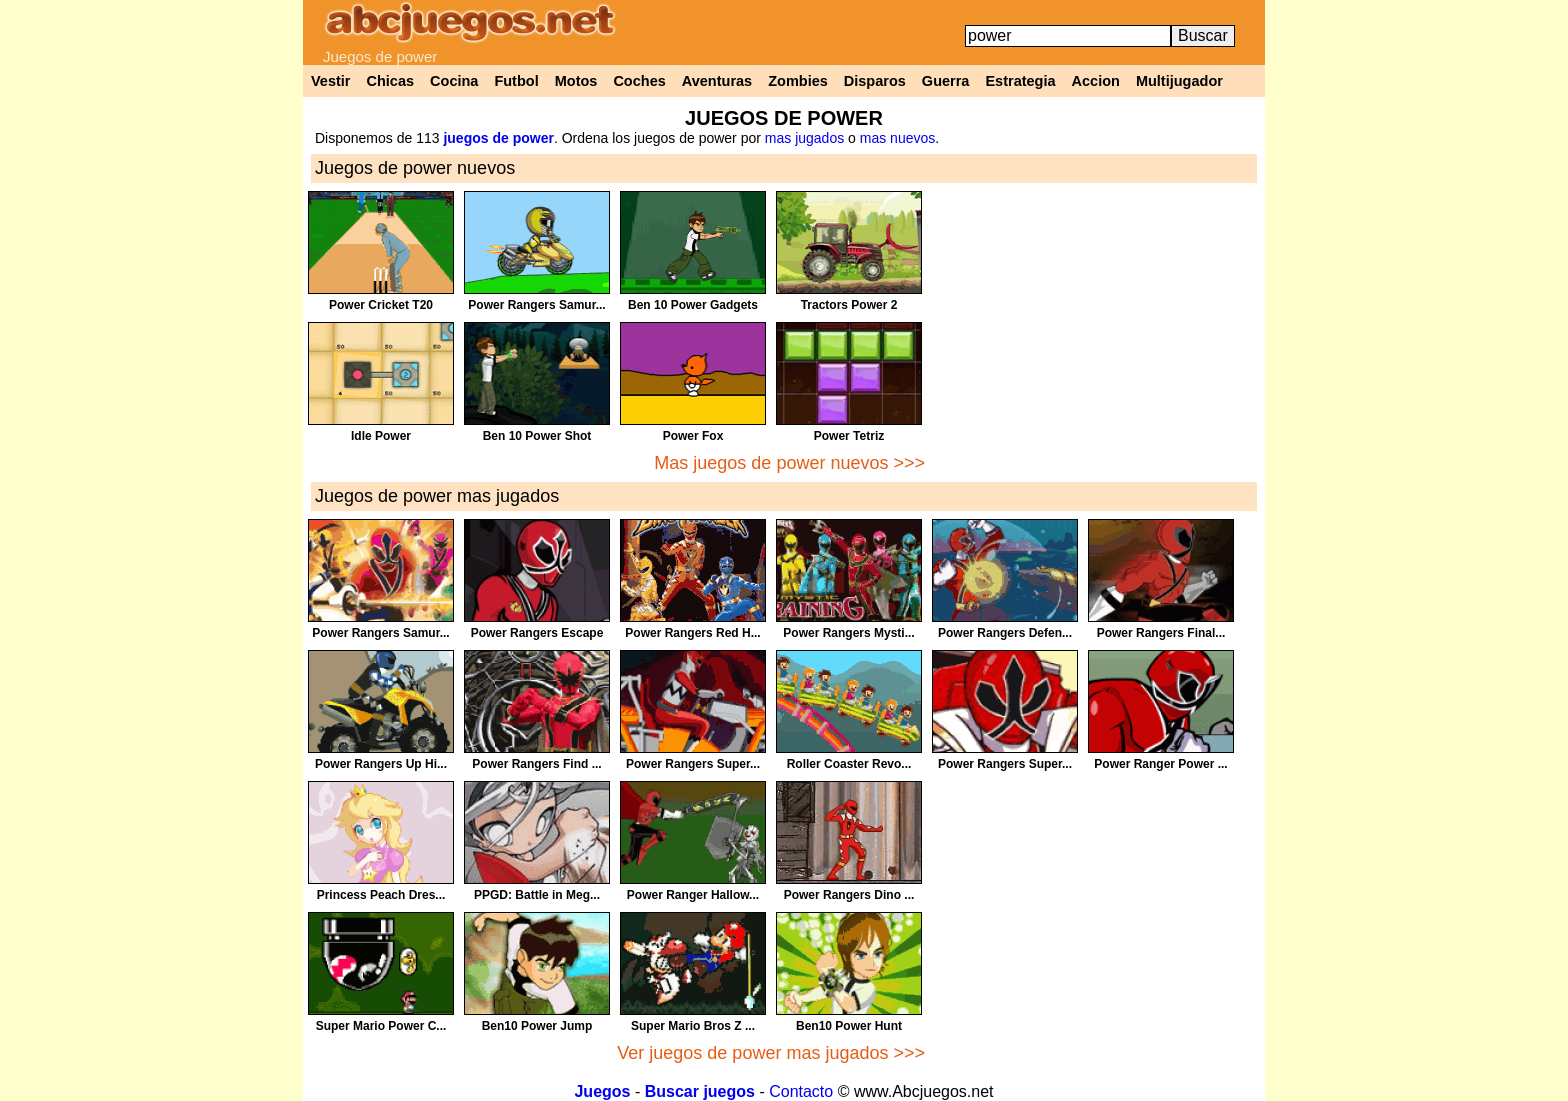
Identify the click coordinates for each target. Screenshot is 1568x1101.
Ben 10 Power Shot (537, 436)
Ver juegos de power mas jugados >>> (771, 1053)
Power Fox (693, 436)
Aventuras (717, 81)
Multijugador (1179, 81)
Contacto (801, 1091)
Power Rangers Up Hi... (381, 764)
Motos (576, 81)
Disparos (875, 81)
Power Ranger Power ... (1160, 764)
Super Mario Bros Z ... (693, 1026)
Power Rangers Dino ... (849, 895)
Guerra (946, 81)
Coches (639, 81)
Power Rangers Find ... (536, 764)
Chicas (391, 81)
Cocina (454, 81)
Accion (1096, 81)
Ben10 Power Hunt (849, 1026)
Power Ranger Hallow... (693, 895)
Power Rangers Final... (1161, 633)
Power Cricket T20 (381, 305)
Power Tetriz (849, 436)
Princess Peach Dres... (381, 895)
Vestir (331, 81)
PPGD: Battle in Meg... (537, 895)
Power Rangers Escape (537, 633)
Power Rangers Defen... (1005, 633)
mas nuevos (897, 138)
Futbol (516, 81)
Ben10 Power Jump (537, 1026)
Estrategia (1020, 81)
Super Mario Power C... (381, 1026)
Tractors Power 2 (849, 305)
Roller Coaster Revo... (849, 764)
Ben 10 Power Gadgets (693, 305)
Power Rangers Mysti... (848, 633)
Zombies (798, 81)
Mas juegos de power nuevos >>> (789, 463)
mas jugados (804, 138)
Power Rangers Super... (693, 764)
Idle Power (381, 436)
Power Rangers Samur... (536, 305)
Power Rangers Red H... (692, 633)
